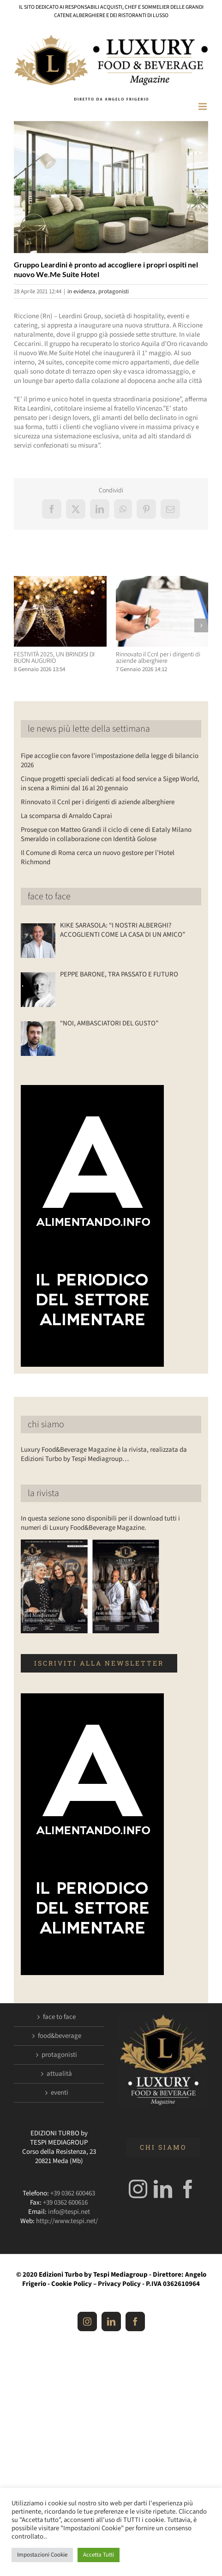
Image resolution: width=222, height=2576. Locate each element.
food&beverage (59, 2036)
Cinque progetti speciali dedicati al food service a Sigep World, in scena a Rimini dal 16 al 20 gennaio (110, 783)
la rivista (43, 1493)
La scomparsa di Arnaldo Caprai (66, 816)
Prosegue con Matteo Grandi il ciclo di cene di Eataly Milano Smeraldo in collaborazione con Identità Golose (106, 834)
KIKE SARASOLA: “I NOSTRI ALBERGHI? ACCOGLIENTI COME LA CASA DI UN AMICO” (122, 930)
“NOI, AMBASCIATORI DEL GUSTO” (109, 1023)
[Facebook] (188, 2189)
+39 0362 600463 (72, 2193)
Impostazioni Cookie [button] (42, 2555)
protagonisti (113, 291)
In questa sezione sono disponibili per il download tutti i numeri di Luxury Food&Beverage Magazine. (100, 1523)
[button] (21, 625)
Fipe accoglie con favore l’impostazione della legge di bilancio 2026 (109, 760)
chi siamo (46, 1424)
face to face (49, 896)
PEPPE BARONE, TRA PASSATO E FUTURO (119, 974)
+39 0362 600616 (65, 2202)
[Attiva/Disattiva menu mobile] (203, 106)
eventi (59, 2092)
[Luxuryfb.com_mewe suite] (111, 187)
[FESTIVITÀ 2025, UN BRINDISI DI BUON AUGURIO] (60, 581)
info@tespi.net (69, 2212)
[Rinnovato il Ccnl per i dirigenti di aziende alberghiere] (162, 581)
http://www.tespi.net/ (67, 2221)
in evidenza (81, 291)
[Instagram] (138, 2189)
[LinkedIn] (163, 2189)
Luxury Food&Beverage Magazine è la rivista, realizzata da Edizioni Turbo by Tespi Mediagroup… (104, 1454)
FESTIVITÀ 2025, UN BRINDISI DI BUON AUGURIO (54, 658)
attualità (59, 2074)
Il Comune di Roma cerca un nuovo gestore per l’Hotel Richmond (97, 857)
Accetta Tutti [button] (98, 2555)
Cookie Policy (71, 2284)
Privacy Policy (119, 2284)
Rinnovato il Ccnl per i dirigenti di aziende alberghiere (158, 658)
